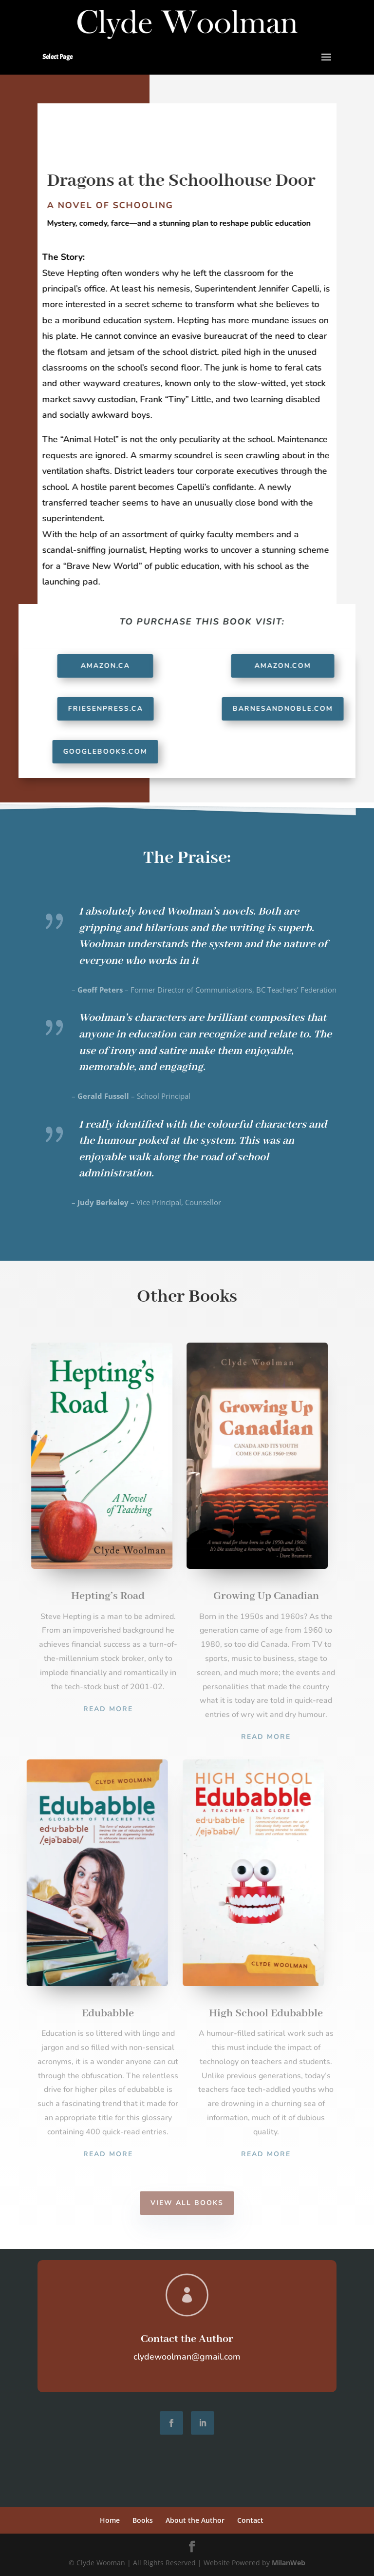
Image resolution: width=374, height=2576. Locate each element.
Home (110, 2520)
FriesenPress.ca (112, 708)
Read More (108, 1709)
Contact (250, 2520)
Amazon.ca (112, 665)
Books (142, 2520)
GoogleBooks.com (112, 751)
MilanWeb (288, 2562)
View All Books (187, 2202)
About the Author (195, 2520)
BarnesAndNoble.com (290, 708)
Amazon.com (290, 665)
